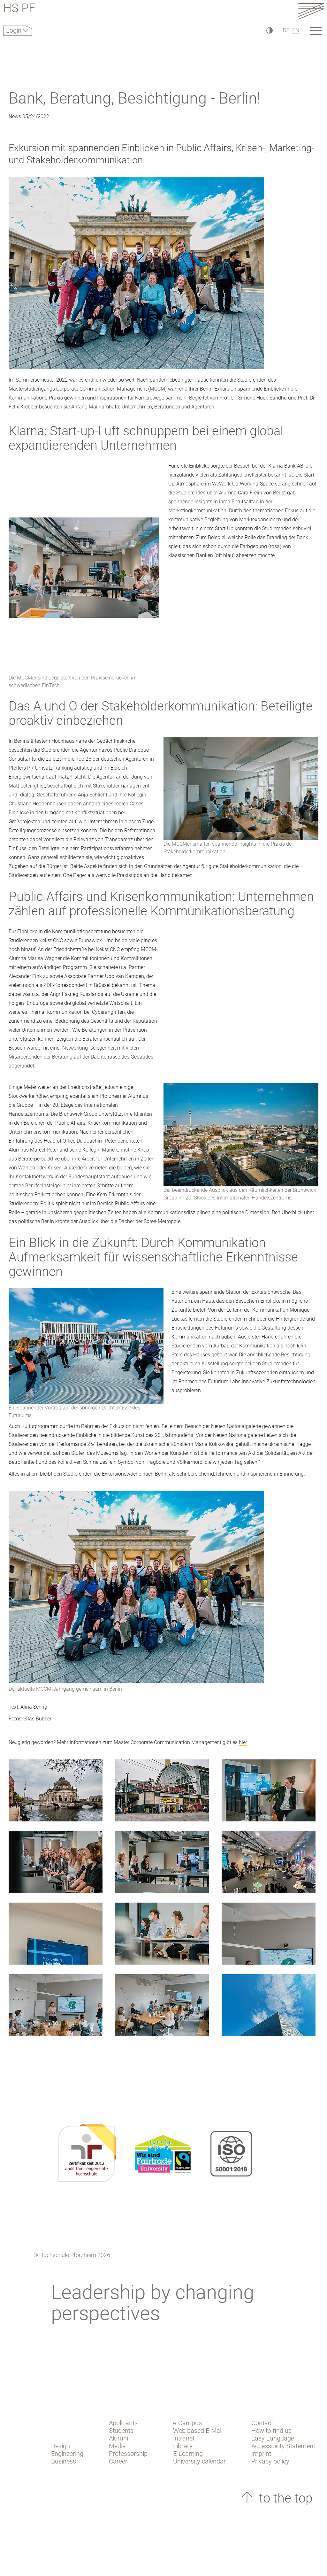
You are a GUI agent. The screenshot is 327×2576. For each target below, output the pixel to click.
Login (14, 30)
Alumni (118, 2438)
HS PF (19, 9)
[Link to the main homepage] (311, 11)
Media (117, 2446)
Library (183, 2446)
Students (121, 2430)
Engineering (67, 2453)
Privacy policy (270, 2461)
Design (60, 2446)
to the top (284, 2498)
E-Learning (188, 2453)
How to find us (271, 2430)
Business (63, 2461)
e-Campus (187, 2423)
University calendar (199, 2461)
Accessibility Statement (283, 2446)
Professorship (128, 2453)
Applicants (123, 2423)
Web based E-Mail (198, 2430)
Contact (262, 2423)
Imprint (261, 2453)
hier (243, 1742)
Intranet (183, 2438)
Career (118, 2461)
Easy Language (272, 2438)
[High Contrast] (269, 30)
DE (286, 30)
